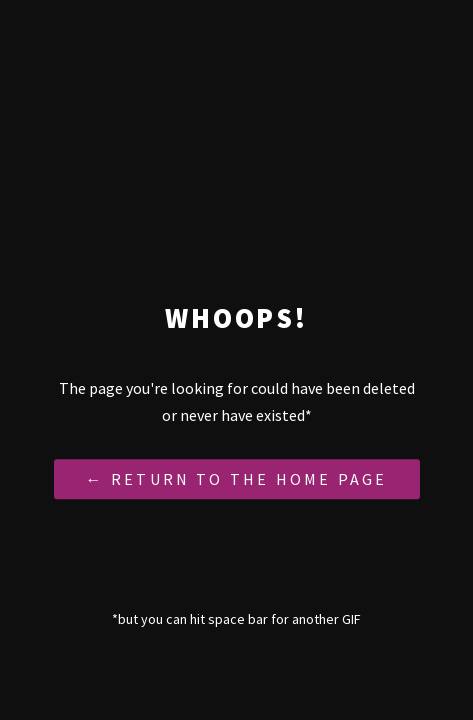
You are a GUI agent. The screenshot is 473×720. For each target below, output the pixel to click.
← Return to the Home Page (237, 480)
